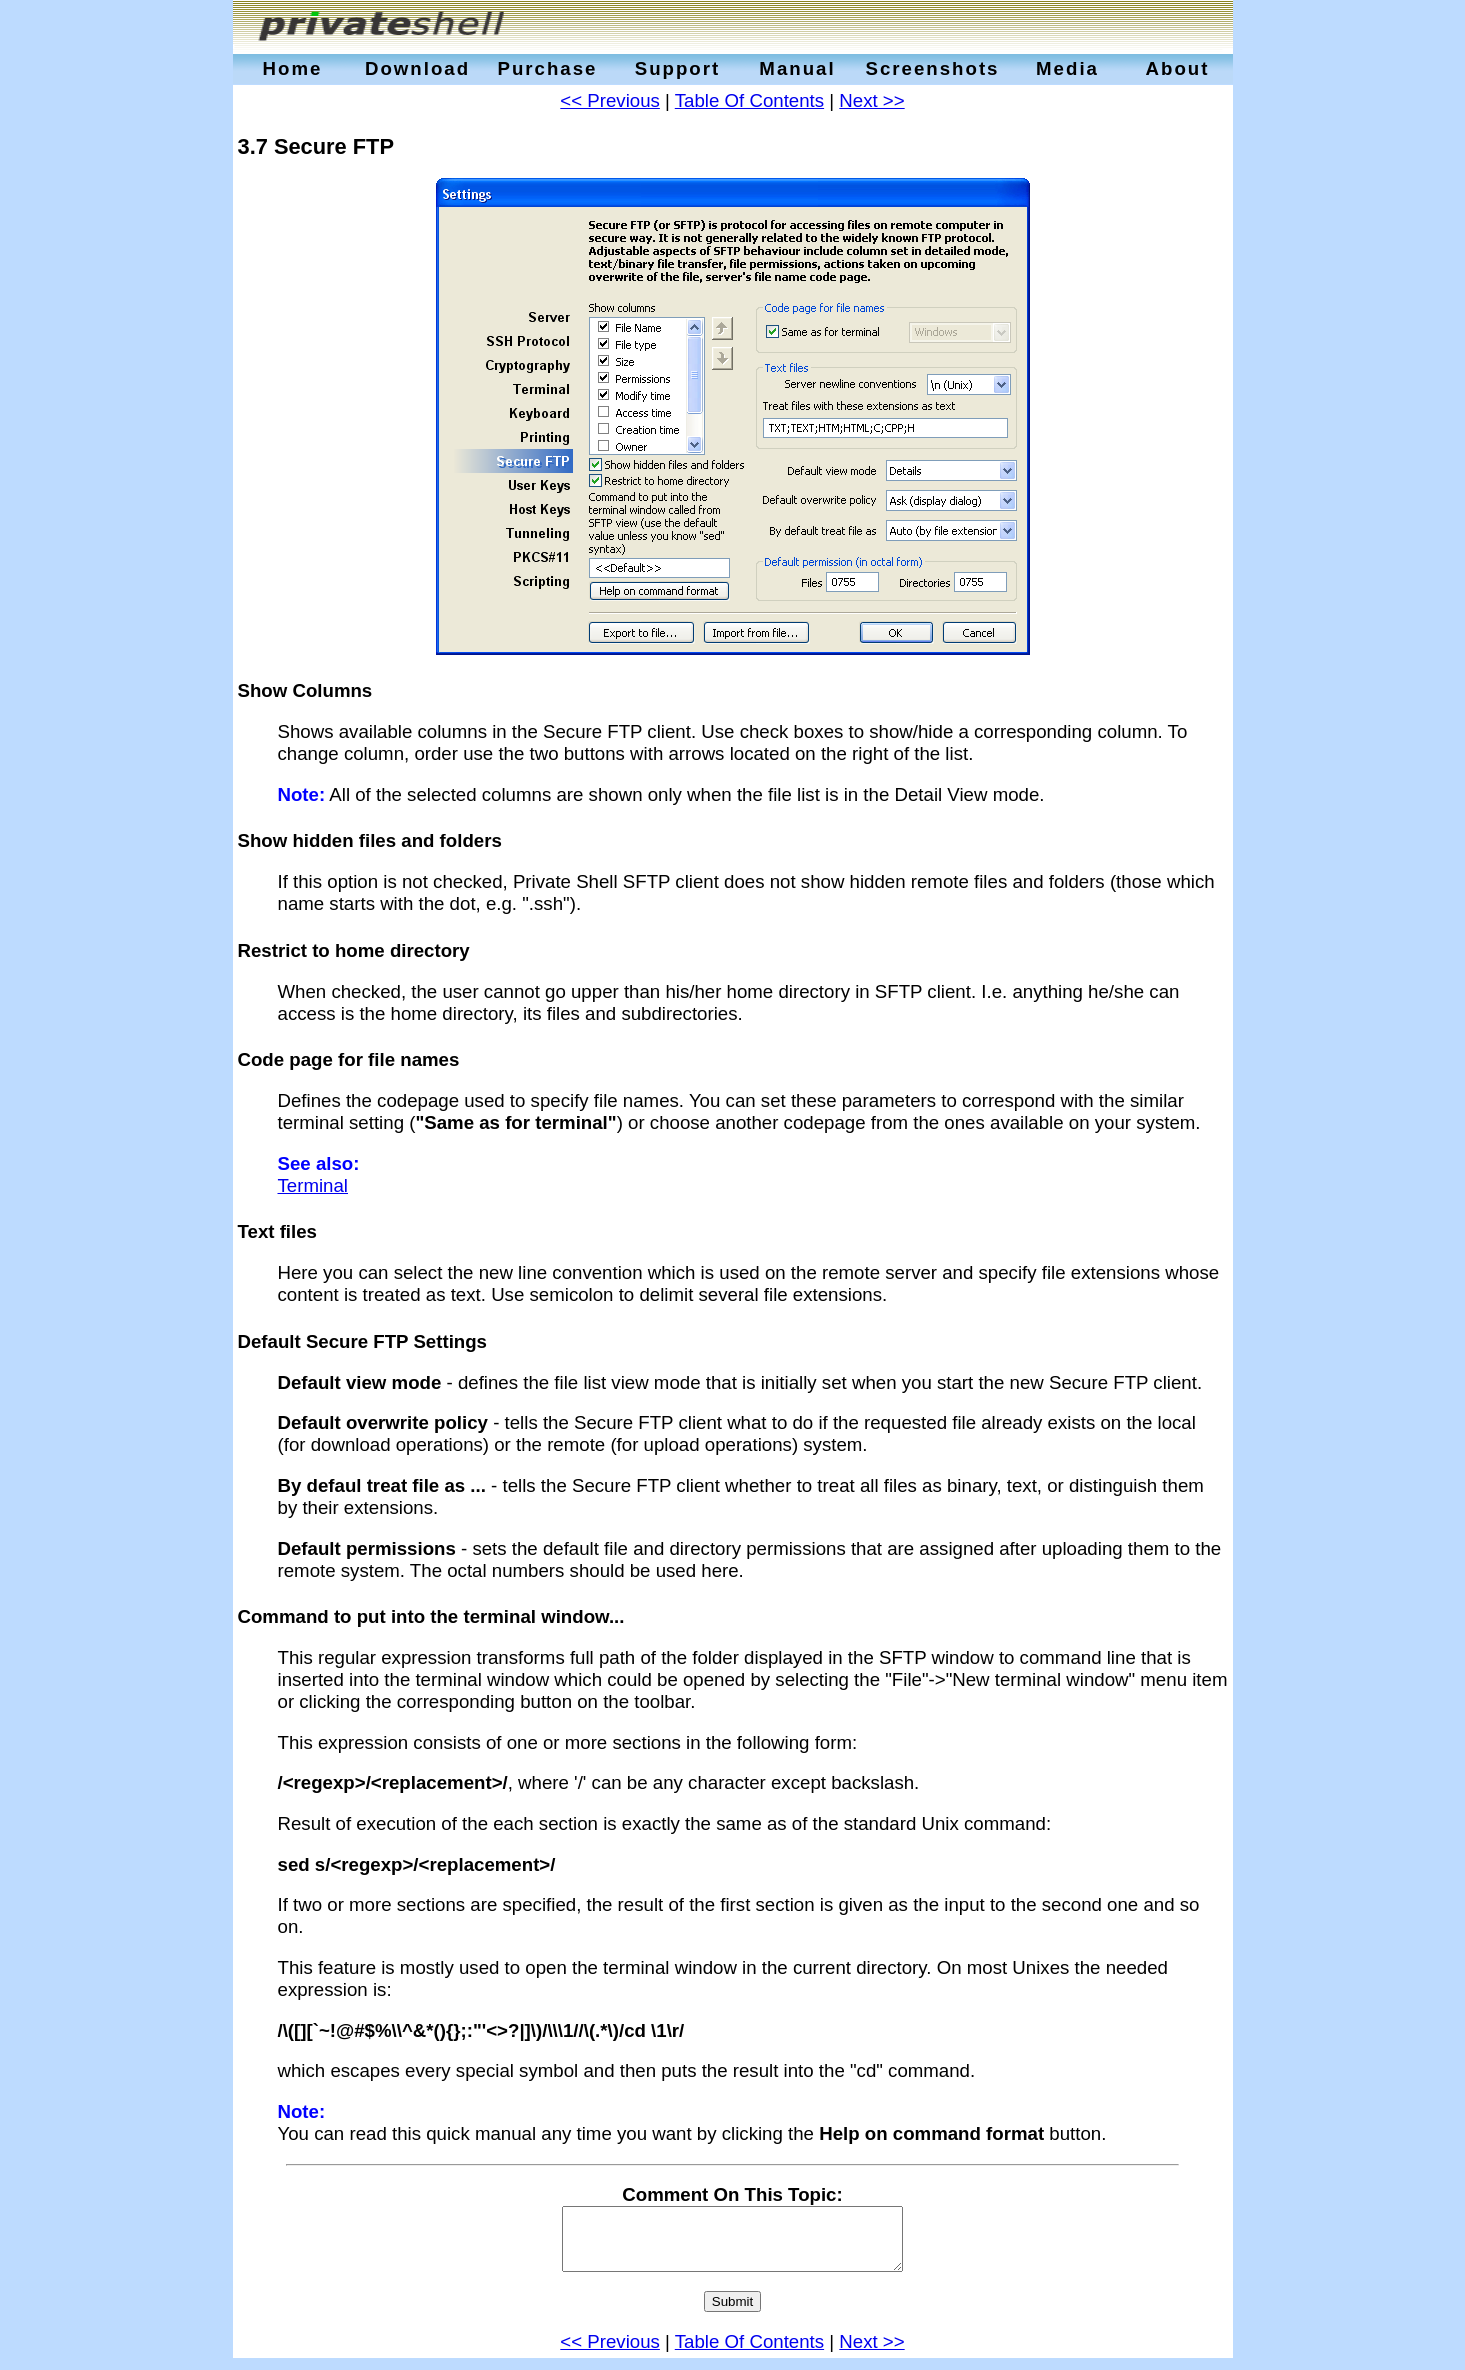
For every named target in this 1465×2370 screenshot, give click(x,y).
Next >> (871, 100)
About (1178, 68)
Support (678, 68)
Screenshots (933, 68)
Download (417, 68)
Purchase (548, 68)
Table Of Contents (749, 100)
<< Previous (610, 100)
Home (293, 68)
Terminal (313, 1185)
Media (1067, 68)
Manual (797, 68)
